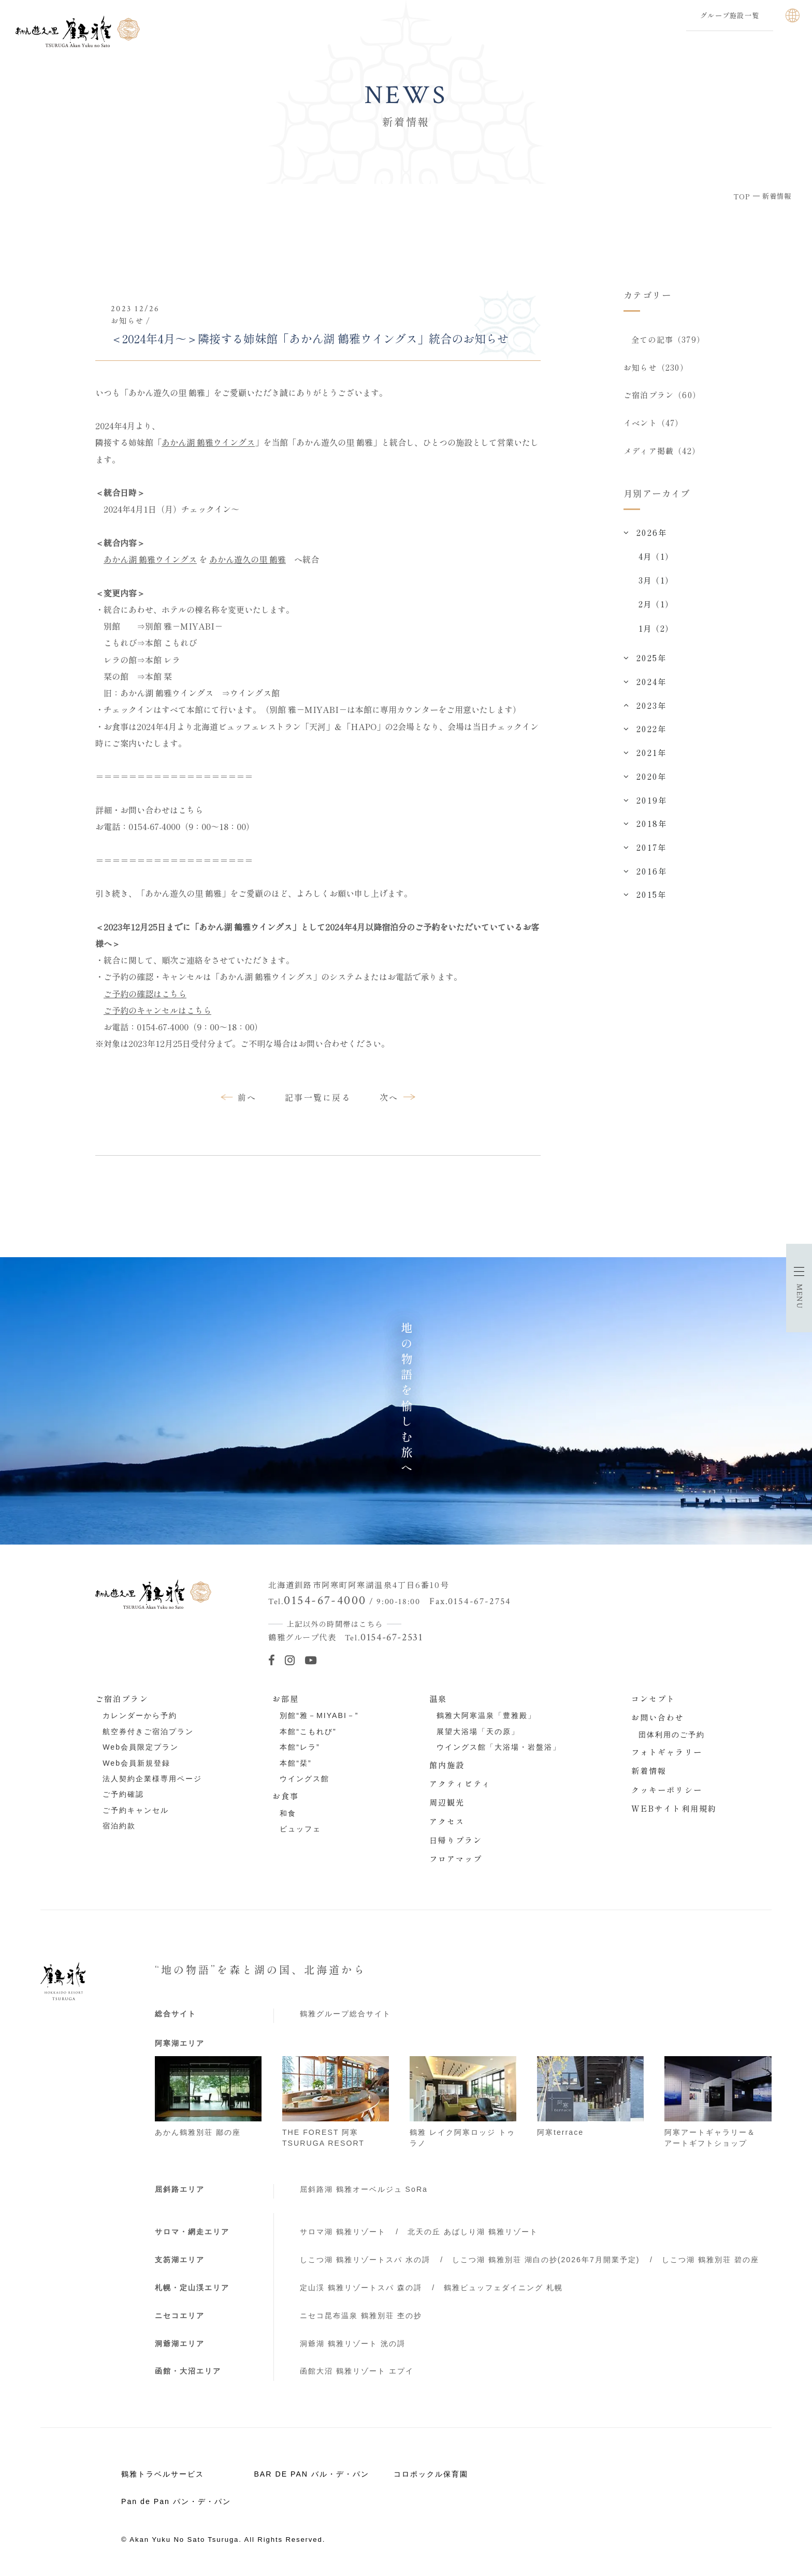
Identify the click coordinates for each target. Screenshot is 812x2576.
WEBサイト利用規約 (674, 1808)
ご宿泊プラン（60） (662, 394)
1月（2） (656, 628)
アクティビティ (460, 1783)
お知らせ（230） (656, 367)
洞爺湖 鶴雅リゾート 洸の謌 (352, 2343)
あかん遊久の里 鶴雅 (247, 559)
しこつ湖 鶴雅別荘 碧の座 (710, 2259)
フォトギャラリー (666, 1751)
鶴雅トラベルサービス (162, 2474)
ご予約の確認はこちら (145, 993)
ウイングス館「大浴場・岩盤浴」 (499, 1747)
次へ (389, 1097)
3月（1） (656, 580)
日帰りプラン (456, 1839)
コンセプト (653, 1698)
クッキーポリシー (666, 1789)
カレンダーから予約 (140, 1715)
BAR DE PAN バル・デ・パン (311, 2474)
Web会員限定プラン (141, 1747)
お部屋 (285, 1698)
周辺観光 (447, 1802)
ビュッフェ (300, 1829)
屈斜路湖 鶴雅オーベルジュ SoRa (364, 2189)
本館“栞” (295, 1763)
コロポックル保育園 (431, 2474)
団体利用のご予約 (672, 1734)
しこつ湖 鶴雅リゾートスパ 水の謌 (365, 2259)
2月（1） (656, 603)
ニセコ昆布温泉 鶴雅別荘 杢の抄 (361, 2315)
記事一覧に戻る (318, 1097)
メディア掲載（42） (662, 450)
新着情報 (649, 1770)
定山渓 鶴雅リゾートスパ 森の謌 (361, 2287)
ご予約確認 (123, 1794)
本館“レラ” (300, 1747)
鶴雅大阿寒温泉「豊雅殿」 (486, 1715)
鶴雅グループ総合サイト (345, 2014)
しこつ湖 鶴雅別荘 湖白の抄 (546, 2259)
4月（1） (656, 556)
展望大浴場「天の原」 (478, 1731)
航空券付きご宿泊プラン (148, 1731)
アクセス (447, 1821)
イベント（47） (654, 422)
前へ (247, 1097)
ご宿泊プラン (122, 1698)
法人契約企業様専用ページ (152, 1778)
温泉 (438, 1698)
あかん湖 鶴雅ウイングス (208, 442)
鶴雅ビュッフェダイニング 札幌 (503, 2287)
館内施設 (447, 1764)
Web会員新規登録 (136, 1763)
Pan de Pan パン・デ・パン (176, 2501)
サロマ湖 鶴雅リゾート (343, 2232)
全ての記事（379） (668, 339)
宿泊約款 (119, 1826)
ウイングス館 (304, 1778)
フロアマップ (456, 1858)
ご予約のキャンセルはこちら (157, 1010)
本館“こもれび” (308, 1731)
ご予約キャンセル (136, 1810)
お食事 (285, 1795)
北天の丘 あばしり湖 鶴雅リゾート (473, 2232)
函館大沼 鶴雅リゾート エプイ (357, 2371)
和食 (288, 1813)
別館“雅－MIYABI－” (319, 1715)
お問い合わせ (658, 1717)
